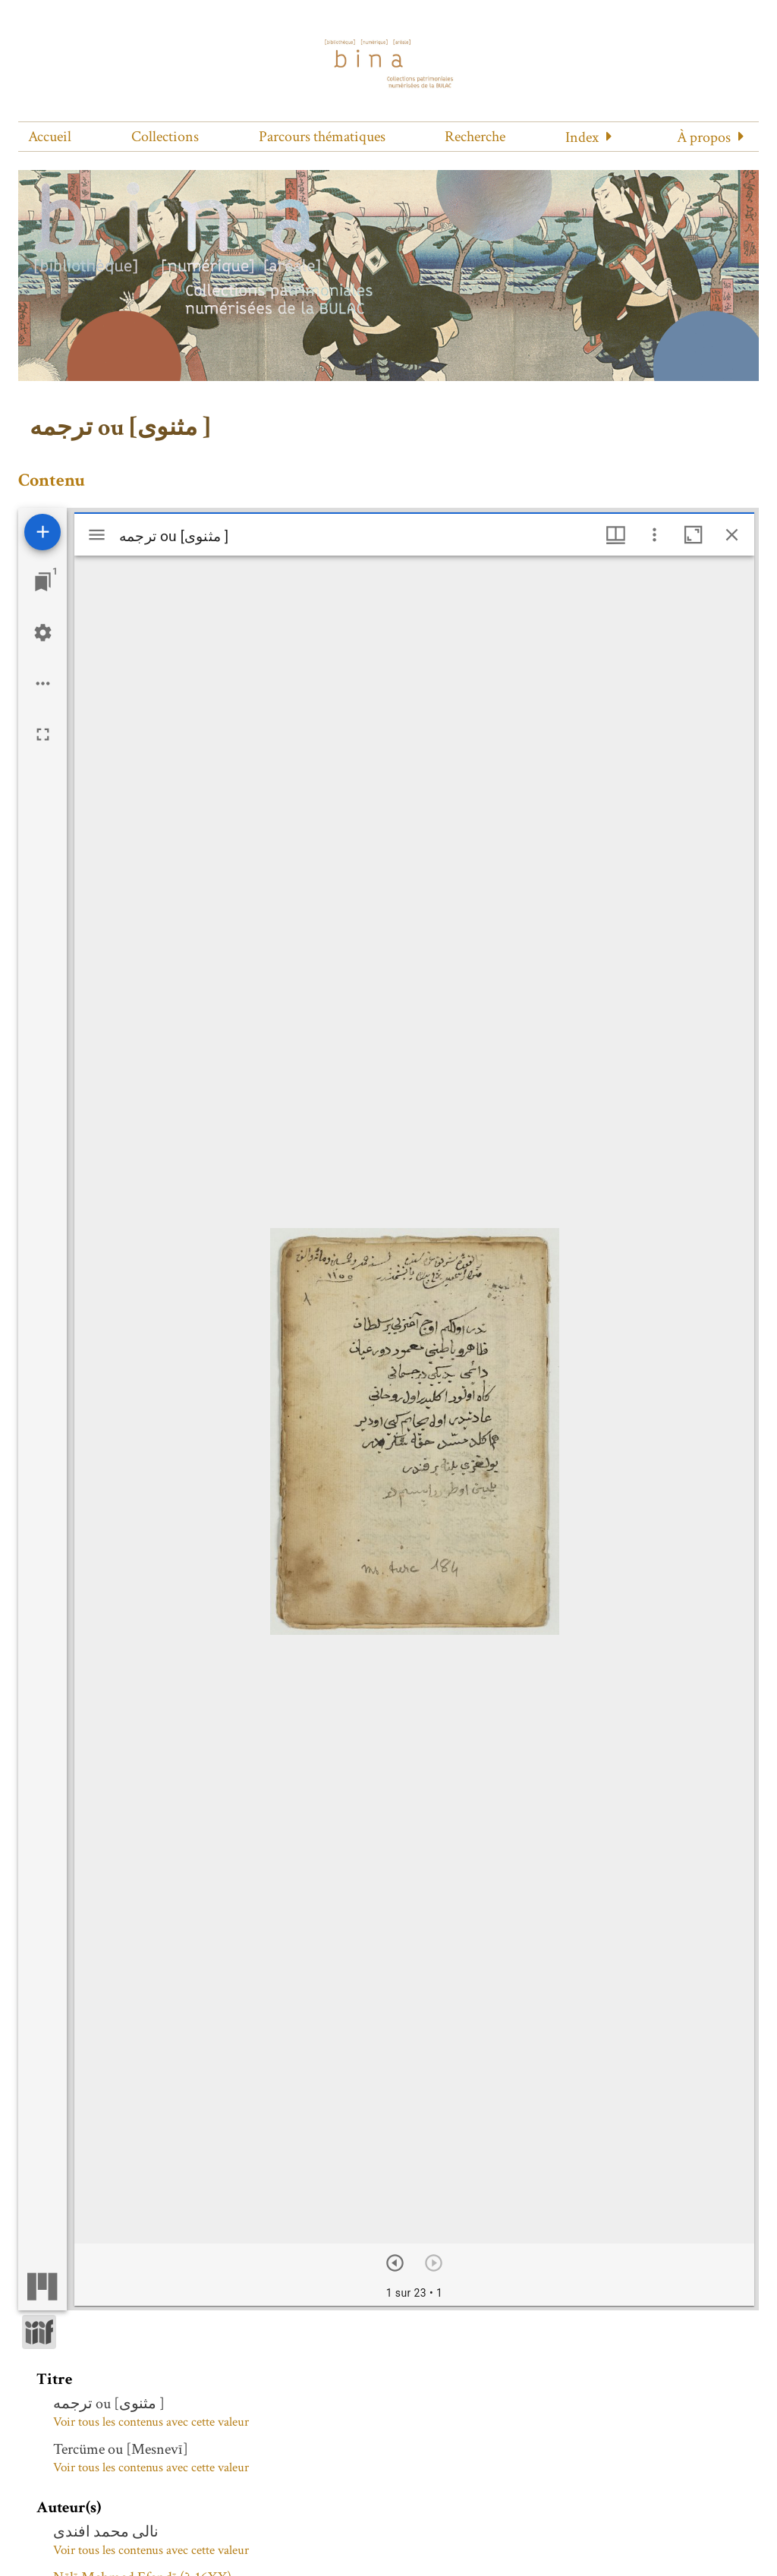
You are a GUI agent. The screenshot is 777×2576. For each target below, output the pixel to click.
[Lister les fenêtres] (43, 581)
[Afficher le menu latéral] (96, 534)
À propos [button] (704, 137)
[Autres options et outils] (654, 534)
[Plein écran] (43, 734)
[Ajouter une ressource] (42, 532)
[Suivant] (395, 2263)
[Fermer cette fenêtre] (732, 534)
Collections (165, 136)
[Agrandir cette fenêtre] (693, 534)
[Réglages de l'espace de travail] (43, 632)
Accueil (49, 136)
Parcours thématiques (322, 136)
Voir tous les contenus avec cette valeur (151, 2422)
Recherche (475, 136)
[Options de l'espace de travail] (43, 683)
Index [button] (582, 137)
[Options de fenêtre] (615, 534)
